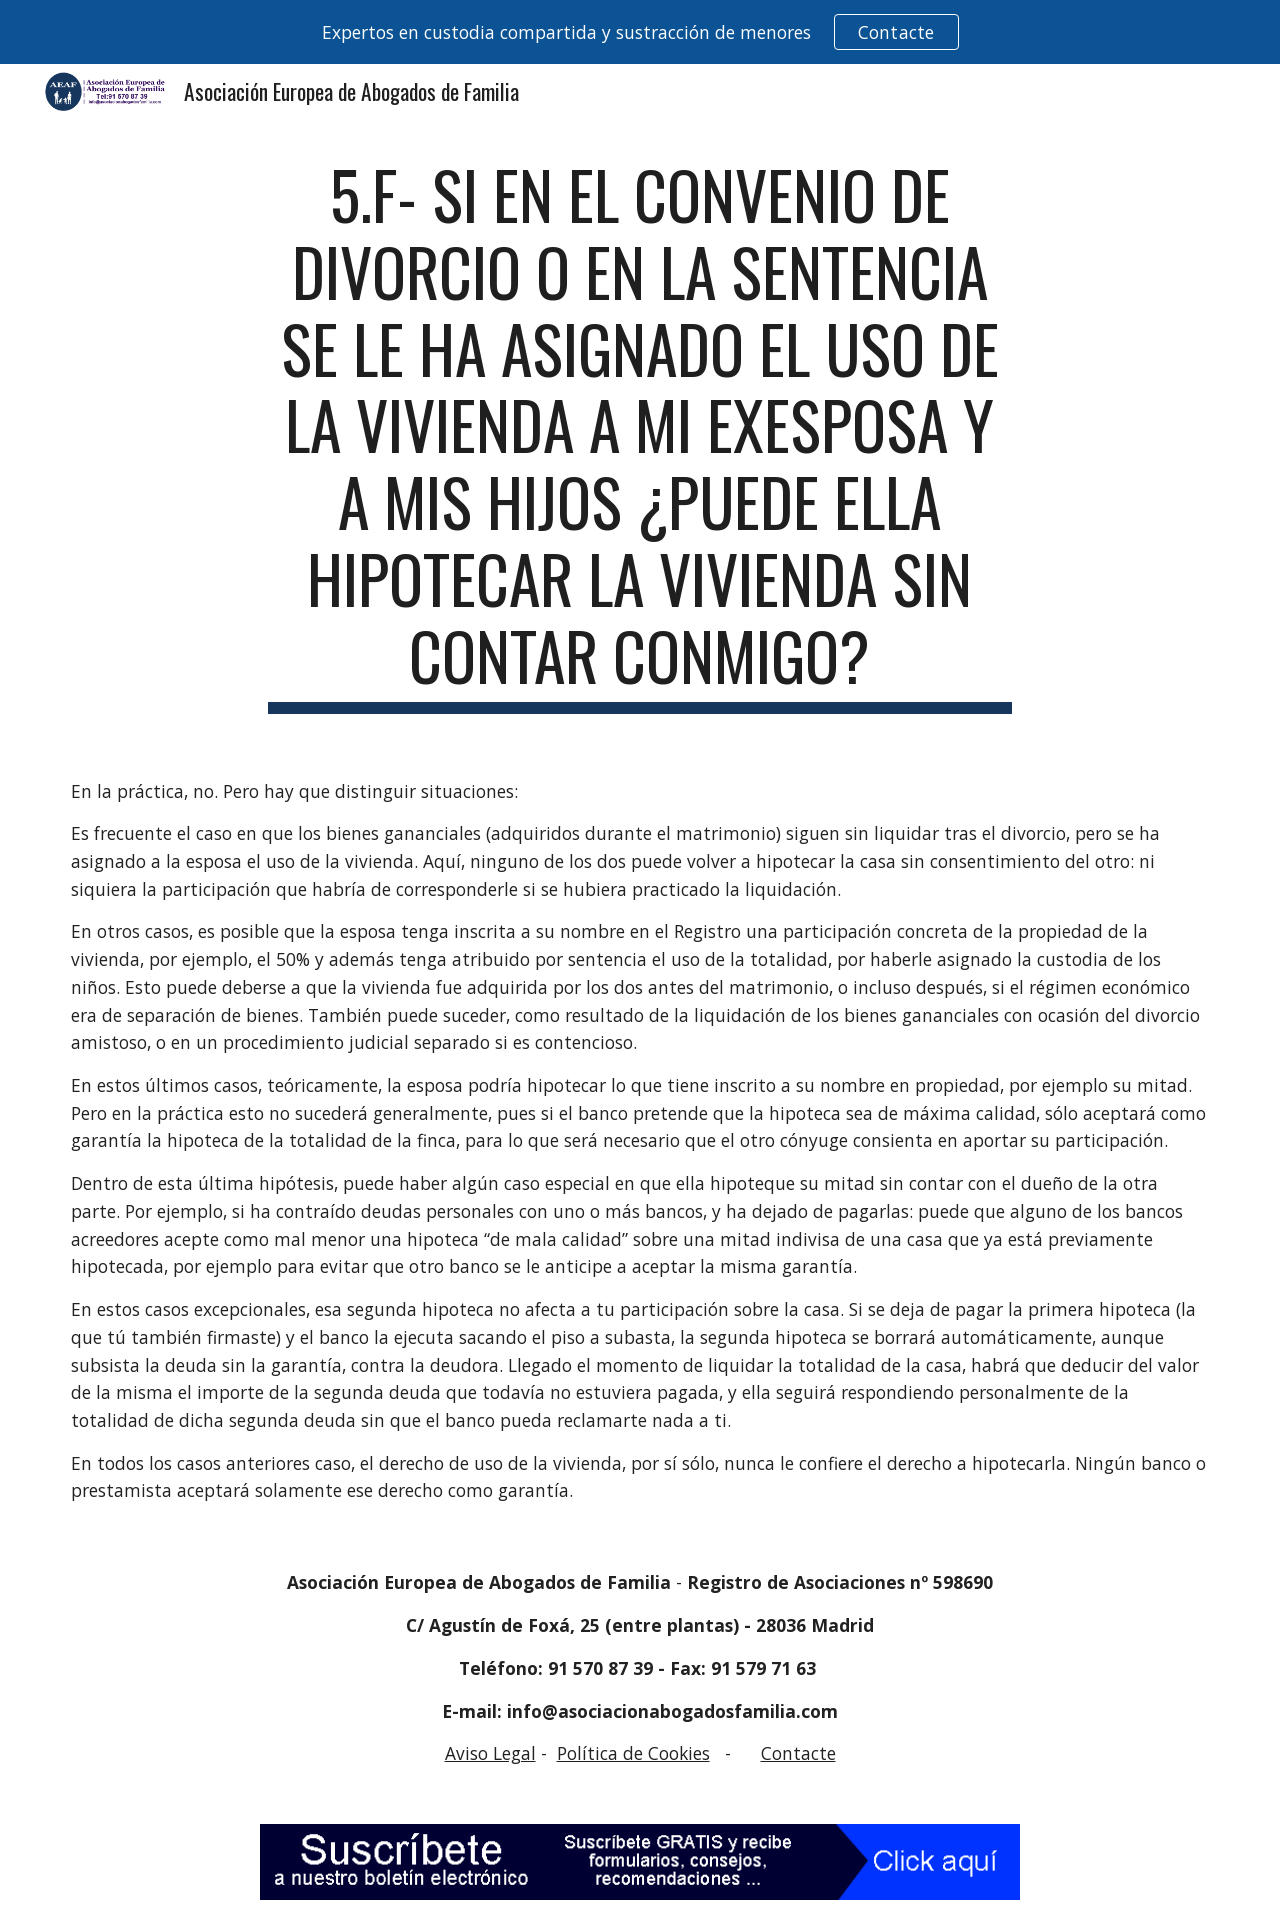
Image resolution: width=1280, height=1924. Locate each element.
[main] (640, 435)
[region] (640, 32)
